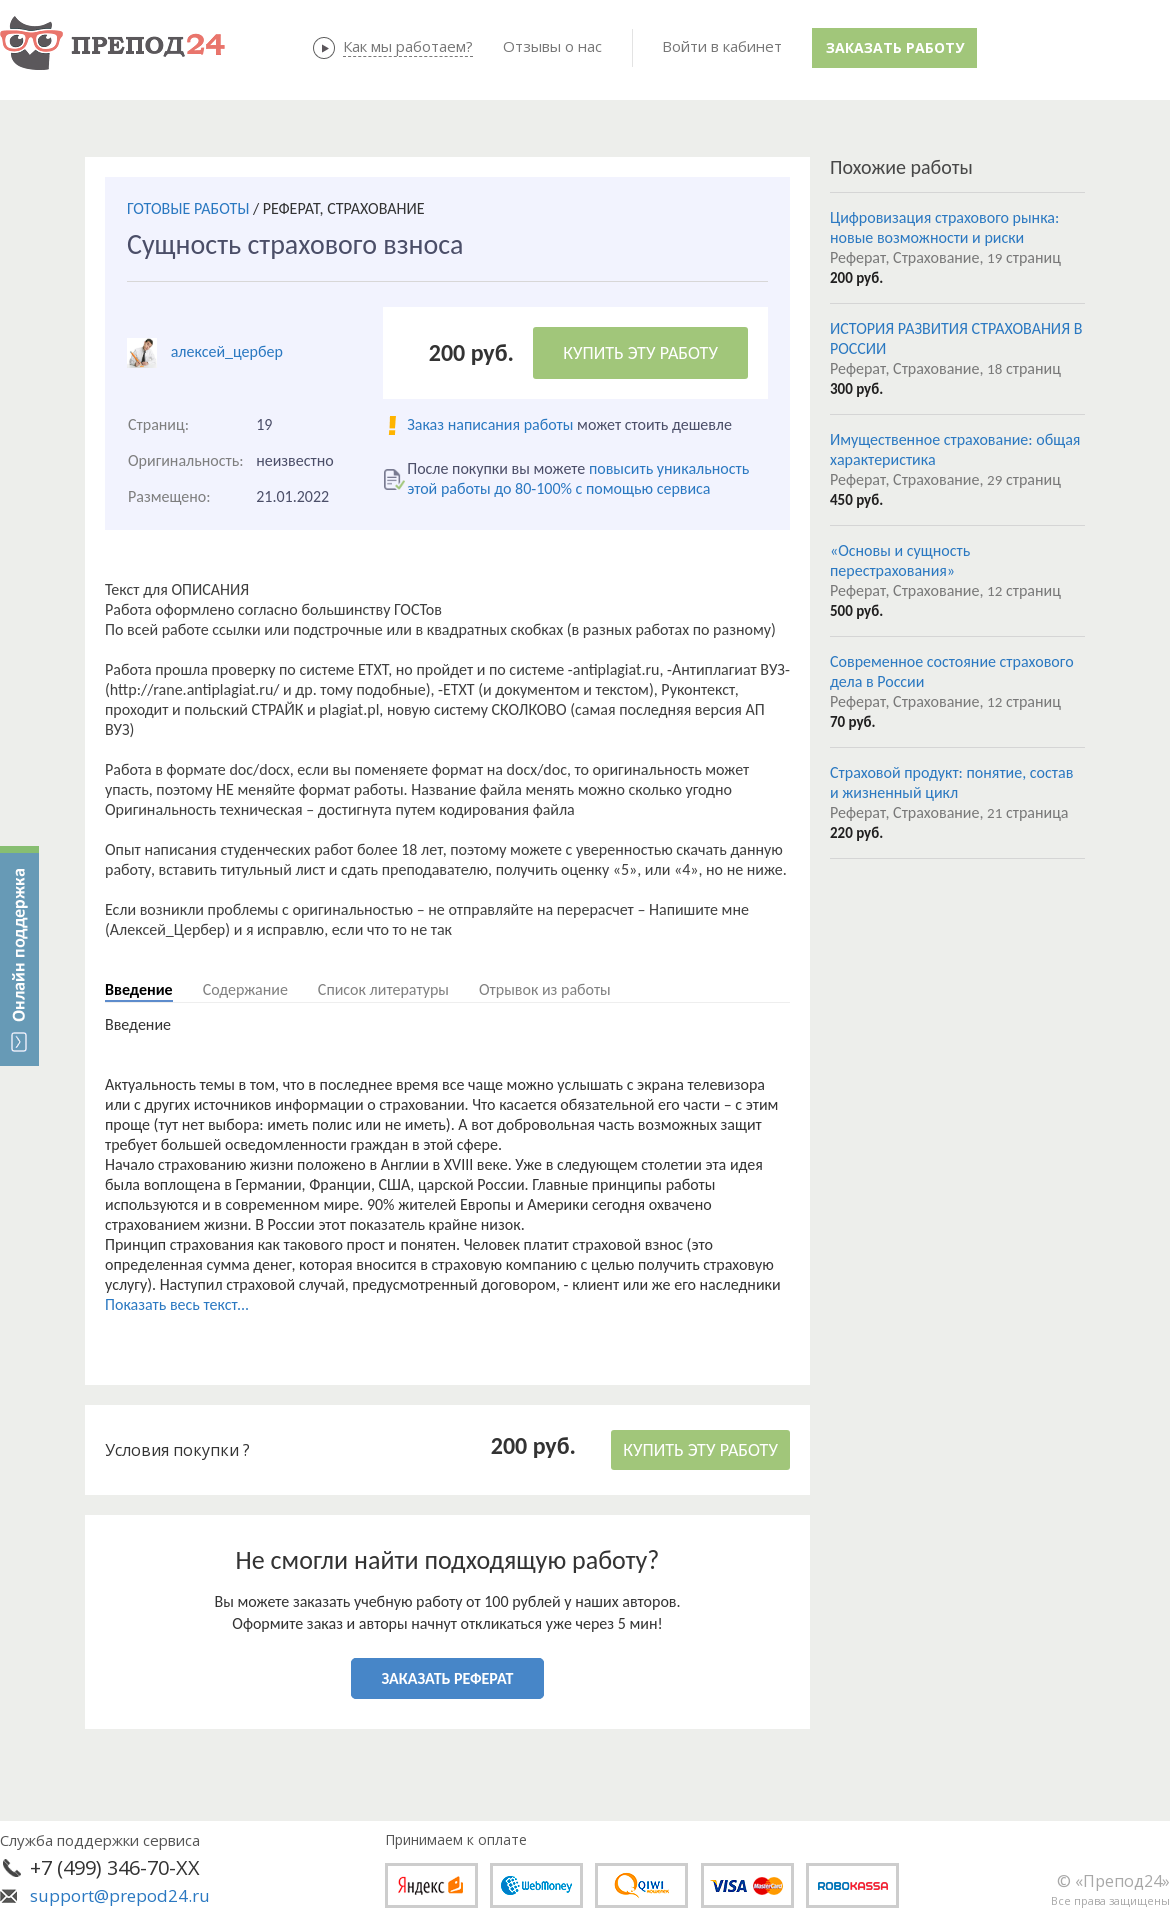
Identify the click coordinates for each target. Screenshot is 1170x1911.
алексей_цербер (227, 351)
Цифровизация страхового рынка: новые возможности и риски (944, 227)
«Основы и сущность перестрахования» (900, 560)
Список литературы (383, 989)
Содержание (245, 989)
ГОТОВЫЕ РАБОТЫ (188, 208)
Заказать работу (895, 47)
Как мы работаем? (408, 46)
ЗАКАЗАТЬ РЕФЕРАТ (448, 1678)
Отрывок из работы (545, 989)
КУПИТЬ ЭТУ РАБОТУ (640, 353)
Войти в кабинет (722, 46)
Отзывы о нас (552, 46)
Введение (139, 989)
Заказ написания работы (490, 424)
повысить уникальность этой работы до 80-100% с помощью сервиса (578, 478)
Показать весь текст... (177, 1304)
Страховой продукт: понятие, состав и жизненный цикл (951, 782)
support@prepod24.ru (120, 1895)
